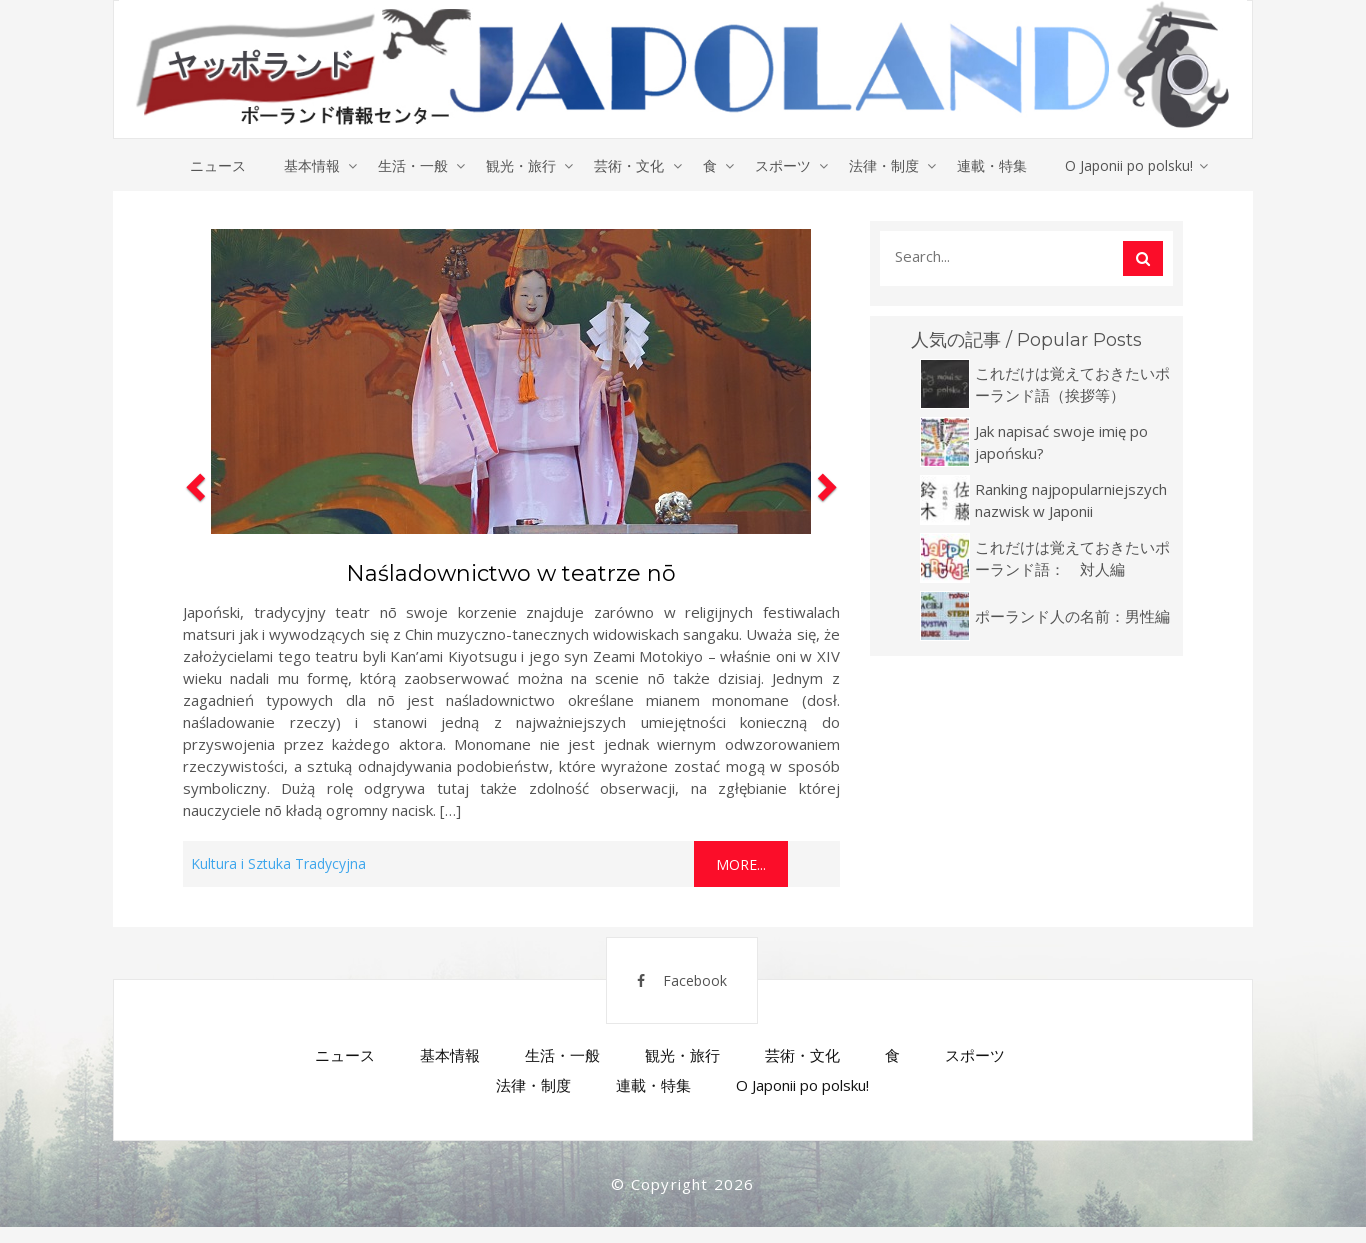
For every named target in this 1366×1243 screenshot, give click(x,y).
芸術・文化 (629, 165)
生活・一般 (409, 165)
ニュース (210, 165)
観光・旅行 (519, 165)
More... (741, 865)
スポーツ (786, 165)
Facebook (670, 990)
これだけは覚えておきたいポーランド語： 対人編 (1072, 559)
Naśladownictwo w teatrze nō (511, 574)
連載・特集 (999, 165)
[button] (193, 555)
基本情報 (306, 165)
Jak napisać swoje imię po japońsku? (1061, 443)
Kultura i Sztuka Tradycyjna (278, 864)
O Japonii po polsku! (1138, 165)
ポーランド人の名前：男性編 (1072, 617)
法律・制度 (889, 165)
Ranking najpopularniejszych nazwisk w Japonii (1071, 501)
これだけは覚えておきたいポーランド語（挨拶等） (1072, 385)
